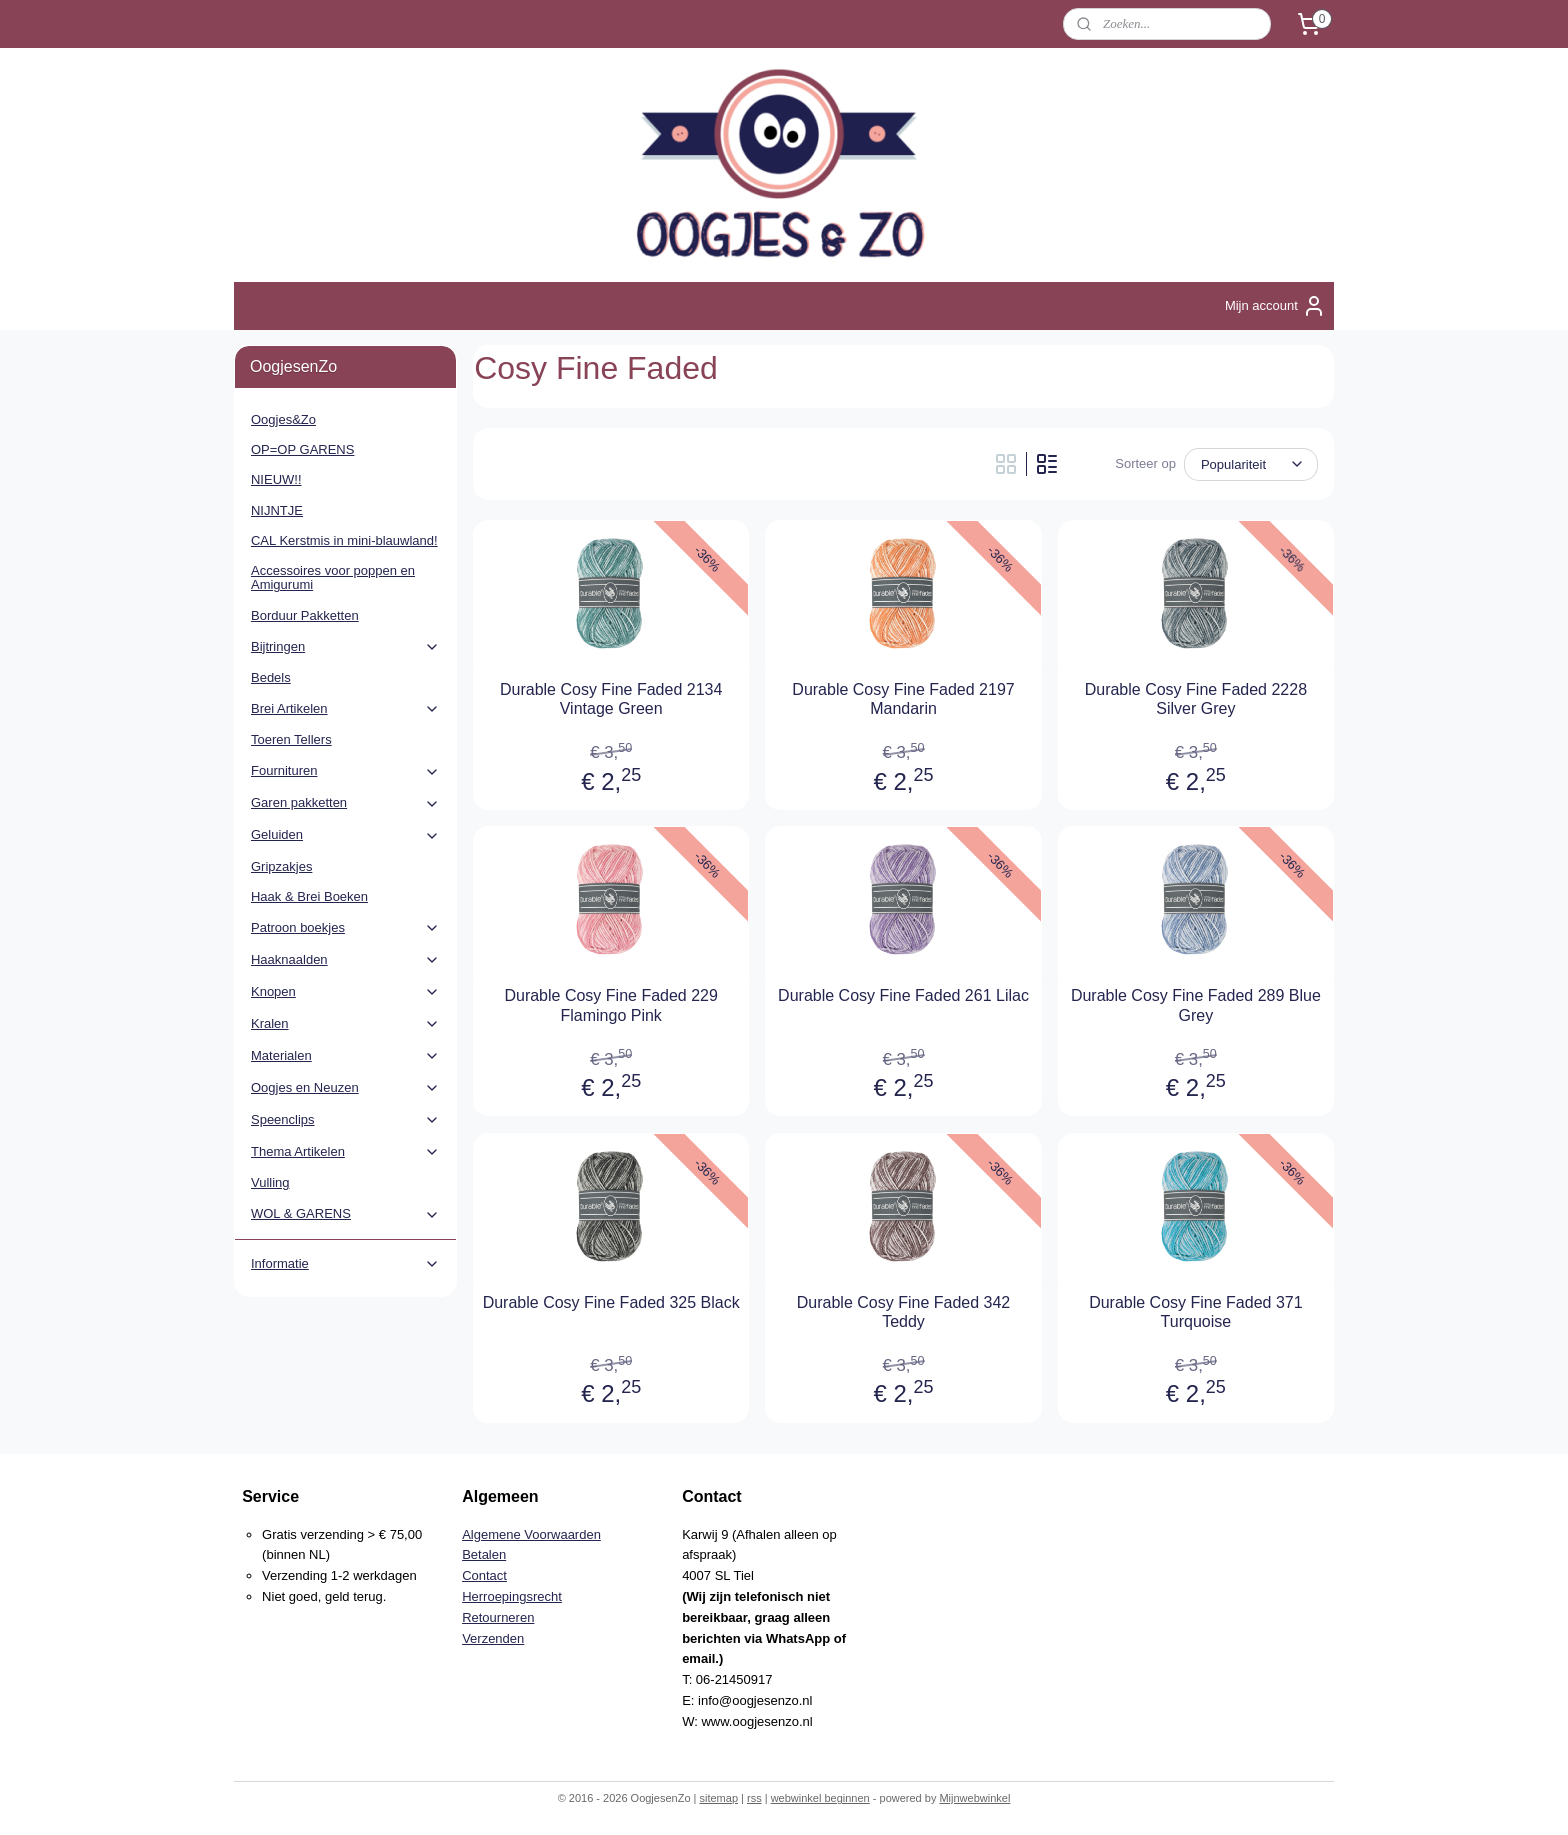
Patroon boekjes (345, 928)
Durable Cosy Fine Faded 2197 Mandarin (903, 699)
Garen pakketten (345, 803)
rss (754, 1798)
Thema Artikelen (345, 1152)
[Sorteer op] (1251, 464)
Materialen (345, 1056)
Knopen (345, 992)
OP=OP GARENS (302, 449)
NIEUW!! (276, 479)
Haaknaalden (345, 960)
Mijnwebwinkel (974, 1798)
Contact (484, 1575)
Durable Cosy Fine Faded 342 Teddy (903, 1312)
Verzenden (493, 1638)
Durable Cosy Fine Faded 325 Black (611, 1302)
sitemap (718, 1798)
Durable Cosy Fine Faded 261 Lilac (903, 995)
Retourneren (498, 1617)
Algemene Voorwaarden (531, 1534)
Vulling (270, 1182)
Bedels (271, 677)
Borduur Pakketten (305, 615)
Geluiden (345, 835)
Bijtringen (345, 647)
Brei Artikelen (345, 709)
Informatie (345, 1264)
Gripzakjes (281, 866)
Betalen (484, 1554)
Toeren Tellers (291, 739)
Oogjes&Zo (283, 419)
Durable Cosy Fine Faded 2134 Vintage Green (611, 699)
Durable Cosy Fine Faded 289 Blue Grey (1196, 1005)
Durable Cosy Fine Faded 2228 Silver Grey (1196, 699)
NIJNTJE (277, 510)
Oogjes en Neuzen (345, 1088)
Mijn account (1275, 306)
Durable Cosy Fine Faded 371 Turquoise (1195, 1312)
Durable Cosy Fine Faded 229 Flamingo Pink (610, 1005)
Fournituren (345, 771)
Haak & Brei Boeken (309, 896)
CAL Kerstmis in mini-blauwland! (344, 540)
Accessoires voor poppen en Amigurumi (333, 577)
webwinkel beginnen (820, 1798)
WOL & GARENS (345, 1214)
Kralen (345, 1024)
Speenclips (345, 1120)
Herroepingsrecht (512, 1596)
